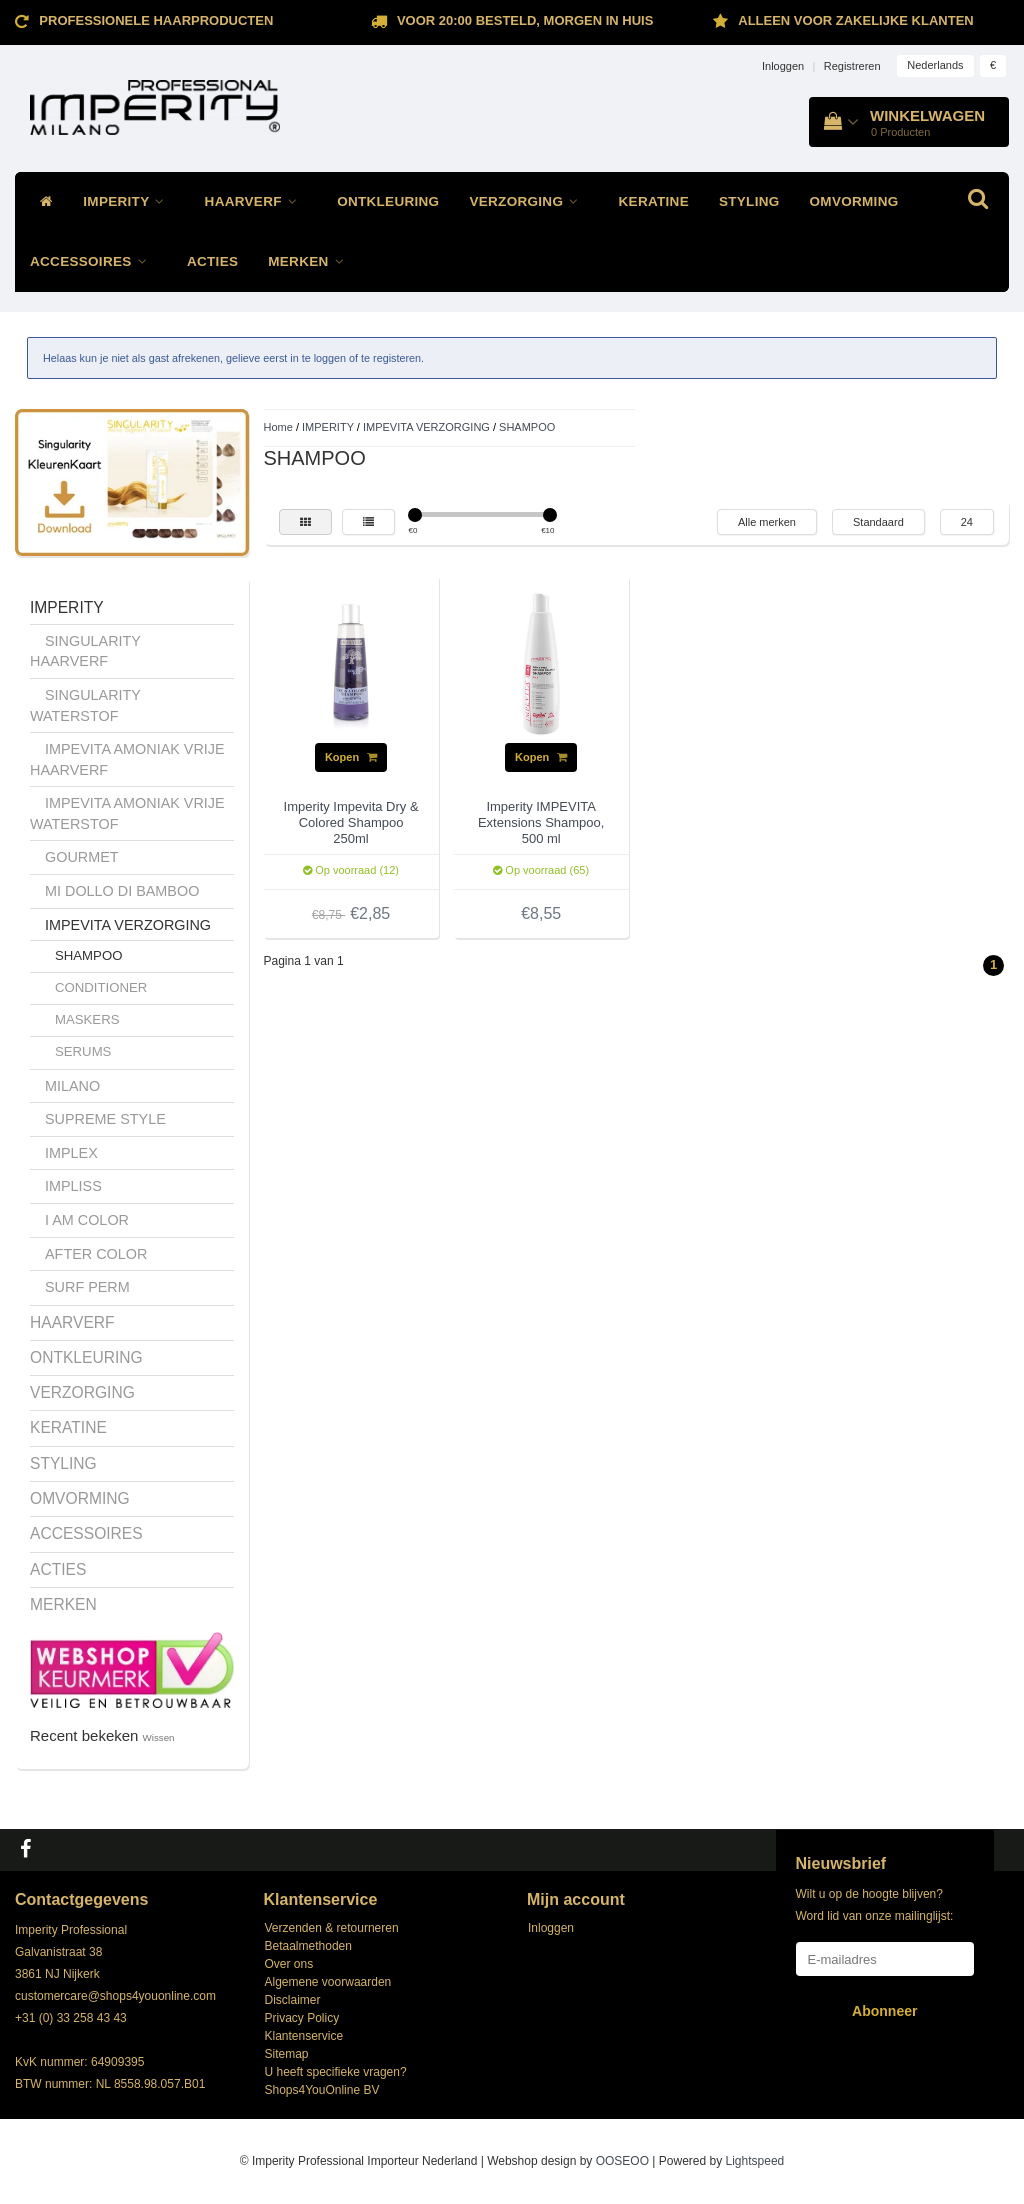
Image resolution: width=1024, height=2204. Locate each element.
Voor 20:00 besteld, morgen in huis (525, 20)
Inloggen (783, 66)
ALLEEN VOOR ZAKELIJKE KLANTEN (855, 20)
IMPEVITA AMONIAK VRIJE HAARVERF (127, 759)
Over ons (289, 1964)
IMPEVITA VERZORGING (128, 925)
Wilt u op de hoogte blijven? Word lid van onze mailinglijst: (875, 1905)
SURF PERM (87, 1287)
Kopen (351, 757)
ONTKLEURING (388, 201)
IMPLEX (71, 1153)
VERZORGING (528, 201)
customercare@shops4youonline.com (115, 1996)
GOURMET (82, 857)
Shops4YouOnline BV (322, 2090)
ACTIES (212, 261)
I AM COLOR (87, 1220)
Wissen (159, 1737)
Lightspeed (755, 2161)
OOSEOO (622, 2161)
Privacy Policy (302, 2018)
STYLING (749, 201)
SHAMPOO (88, 955)
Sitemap (287, 2054)
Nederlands (935, 65)
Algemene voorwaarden (328, 1982)
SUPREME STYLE (105, 1119)
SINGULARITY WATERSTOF (85, 705)
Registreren (852, 66)
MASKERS (87, 1019)
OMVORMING (854, 201)
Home (278, 427)
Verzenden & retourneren (332, 1928)
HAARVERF (256, 201)
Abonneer (884, 2011)
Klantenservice (304, 2036)
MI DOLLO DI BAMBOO (122, 891)
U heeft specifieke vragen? (336, 2072)
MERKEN (311, 261)
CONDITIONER (101, 987)
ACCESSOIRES (93, 261)
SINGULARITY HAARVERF (85, 651)
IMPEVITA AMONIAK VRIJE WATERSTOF (127, 813)
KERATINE (654, 201)
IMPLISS (73, 1186)
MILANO (72, 1086)
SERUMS (83, 1051)
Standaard (878, 522)
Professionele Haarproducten (156, 20)
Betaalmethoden (308, 1946)
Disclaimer (293, 2000)
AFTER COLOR (96, 1254)
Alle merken (767, 522)
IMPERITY (128, 201)
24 (967, 522)
